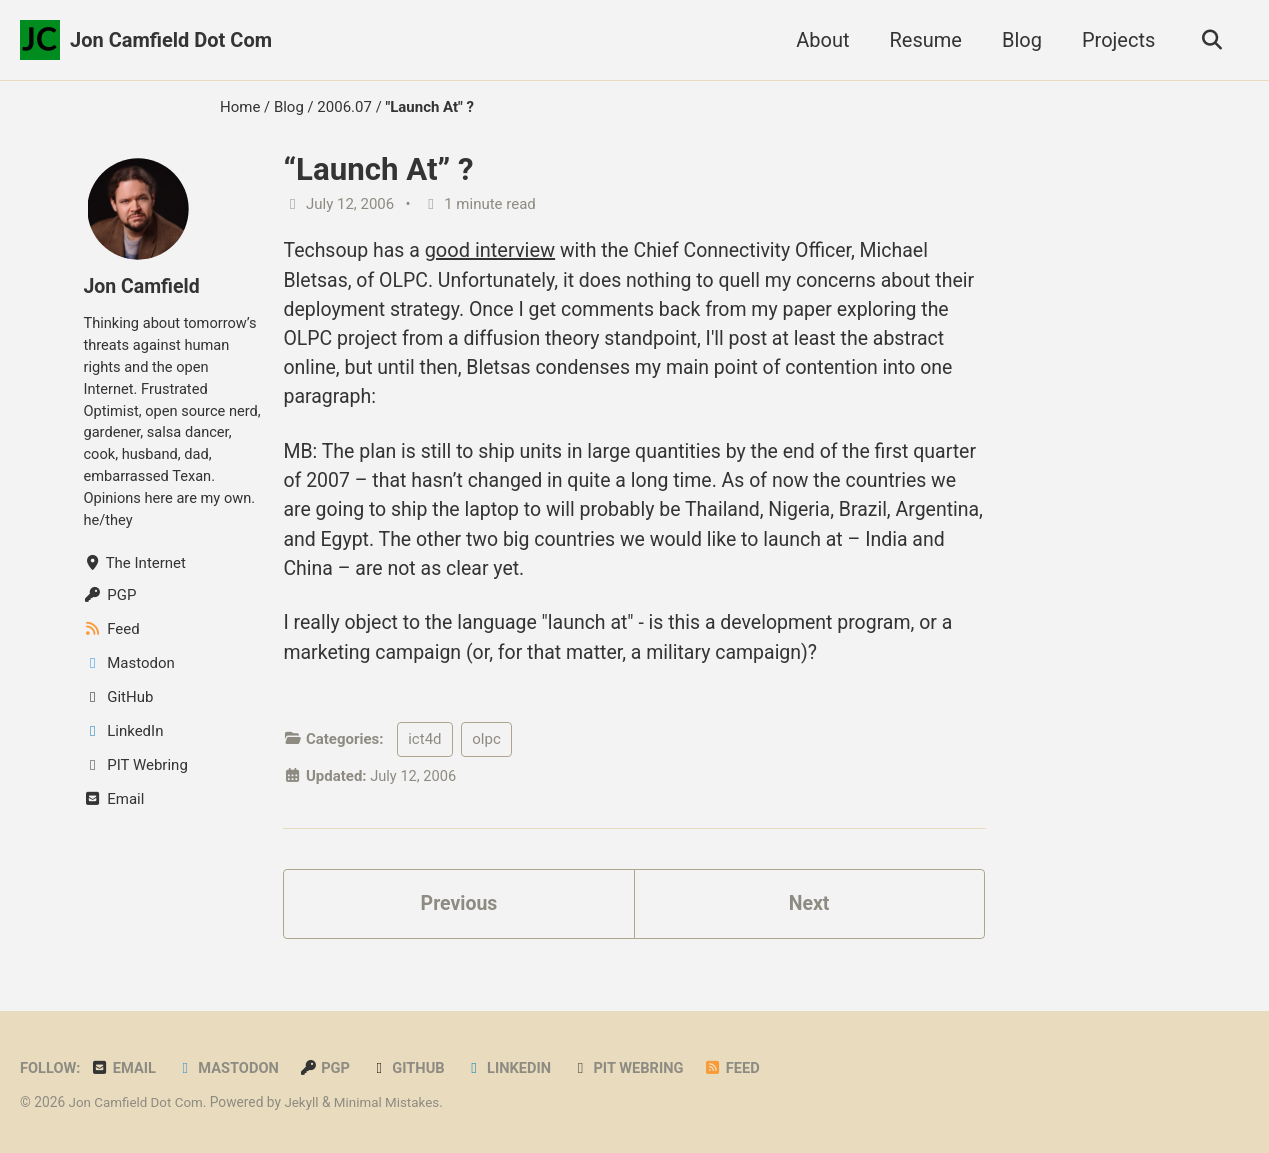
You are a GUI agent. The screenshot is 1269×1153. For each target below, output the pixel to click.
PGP (330, 1068)
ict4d (424, 750)
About (819, 40)
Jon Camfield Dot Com (171, 40)
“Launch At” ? (378, 169)
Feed (743, 1068)
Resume (922, 40)
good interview (493, 250)
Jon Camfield (142, 286)
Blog (1019, 40)
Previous (459, 915)
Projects (1115, 40)
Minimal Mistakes (393, 1102)
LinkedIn (516, 1068)
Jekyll (305, 1102)
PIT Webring (637, 1068)
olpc (486, 750)
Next (809, 915)
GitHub (414, 1068)
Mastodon (231, 1068)
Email (125, 1068)
